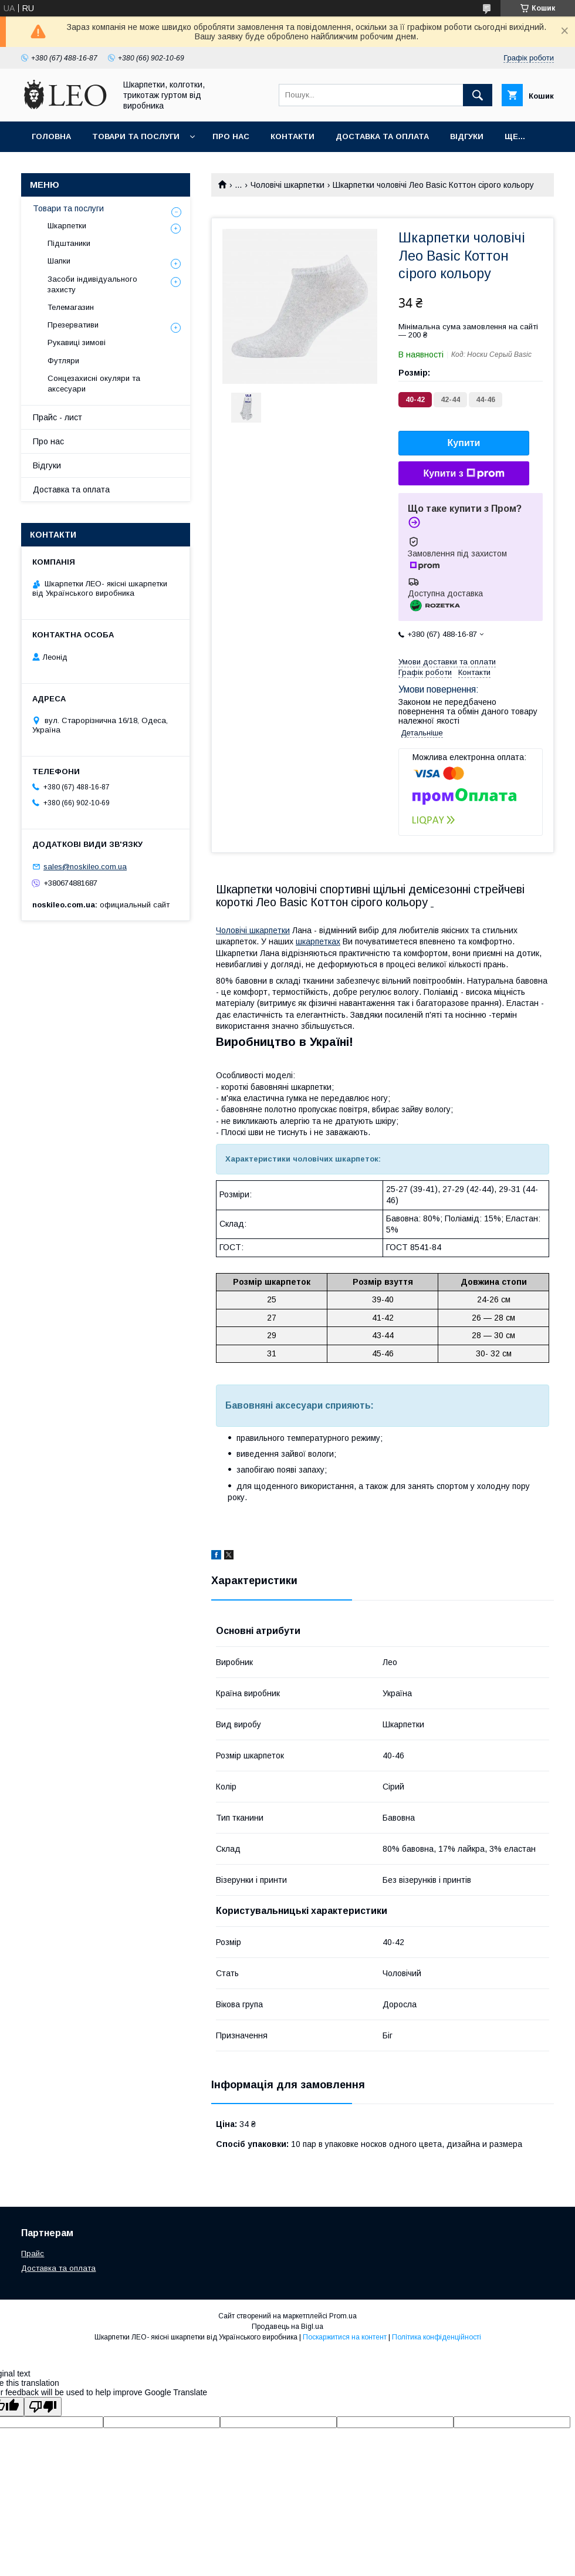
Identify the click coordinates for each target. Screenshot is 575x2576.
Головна (51, 136)
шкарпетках (318, 941)
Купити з (463, 473)
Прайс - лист (57, 417)
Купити (464, 443)
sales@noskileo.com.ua (85, 866)
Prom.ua (343, 2316)
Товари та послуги (136, 136)
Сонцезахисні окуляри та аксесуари (94, 383)
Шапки (59, 260)
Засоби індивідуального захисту (92, 284)
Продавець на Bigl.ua (287, 2326)
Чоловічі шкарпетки (287, 185)
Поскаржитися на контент (345, 2337)
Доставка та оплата (382, 136)
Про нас (230, 136)
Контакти (292, 136)
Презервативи (73, 324)
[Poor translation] (43, 2406)
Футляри (63, 360)
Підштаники (69, 243)
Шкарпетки (67, 225)
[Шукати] (477, 95)
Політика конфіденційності (436, 2337)
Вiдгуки (466, 136)
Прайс (32, 2253)
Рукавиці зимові (77, 342)
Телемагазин (71, 307)
